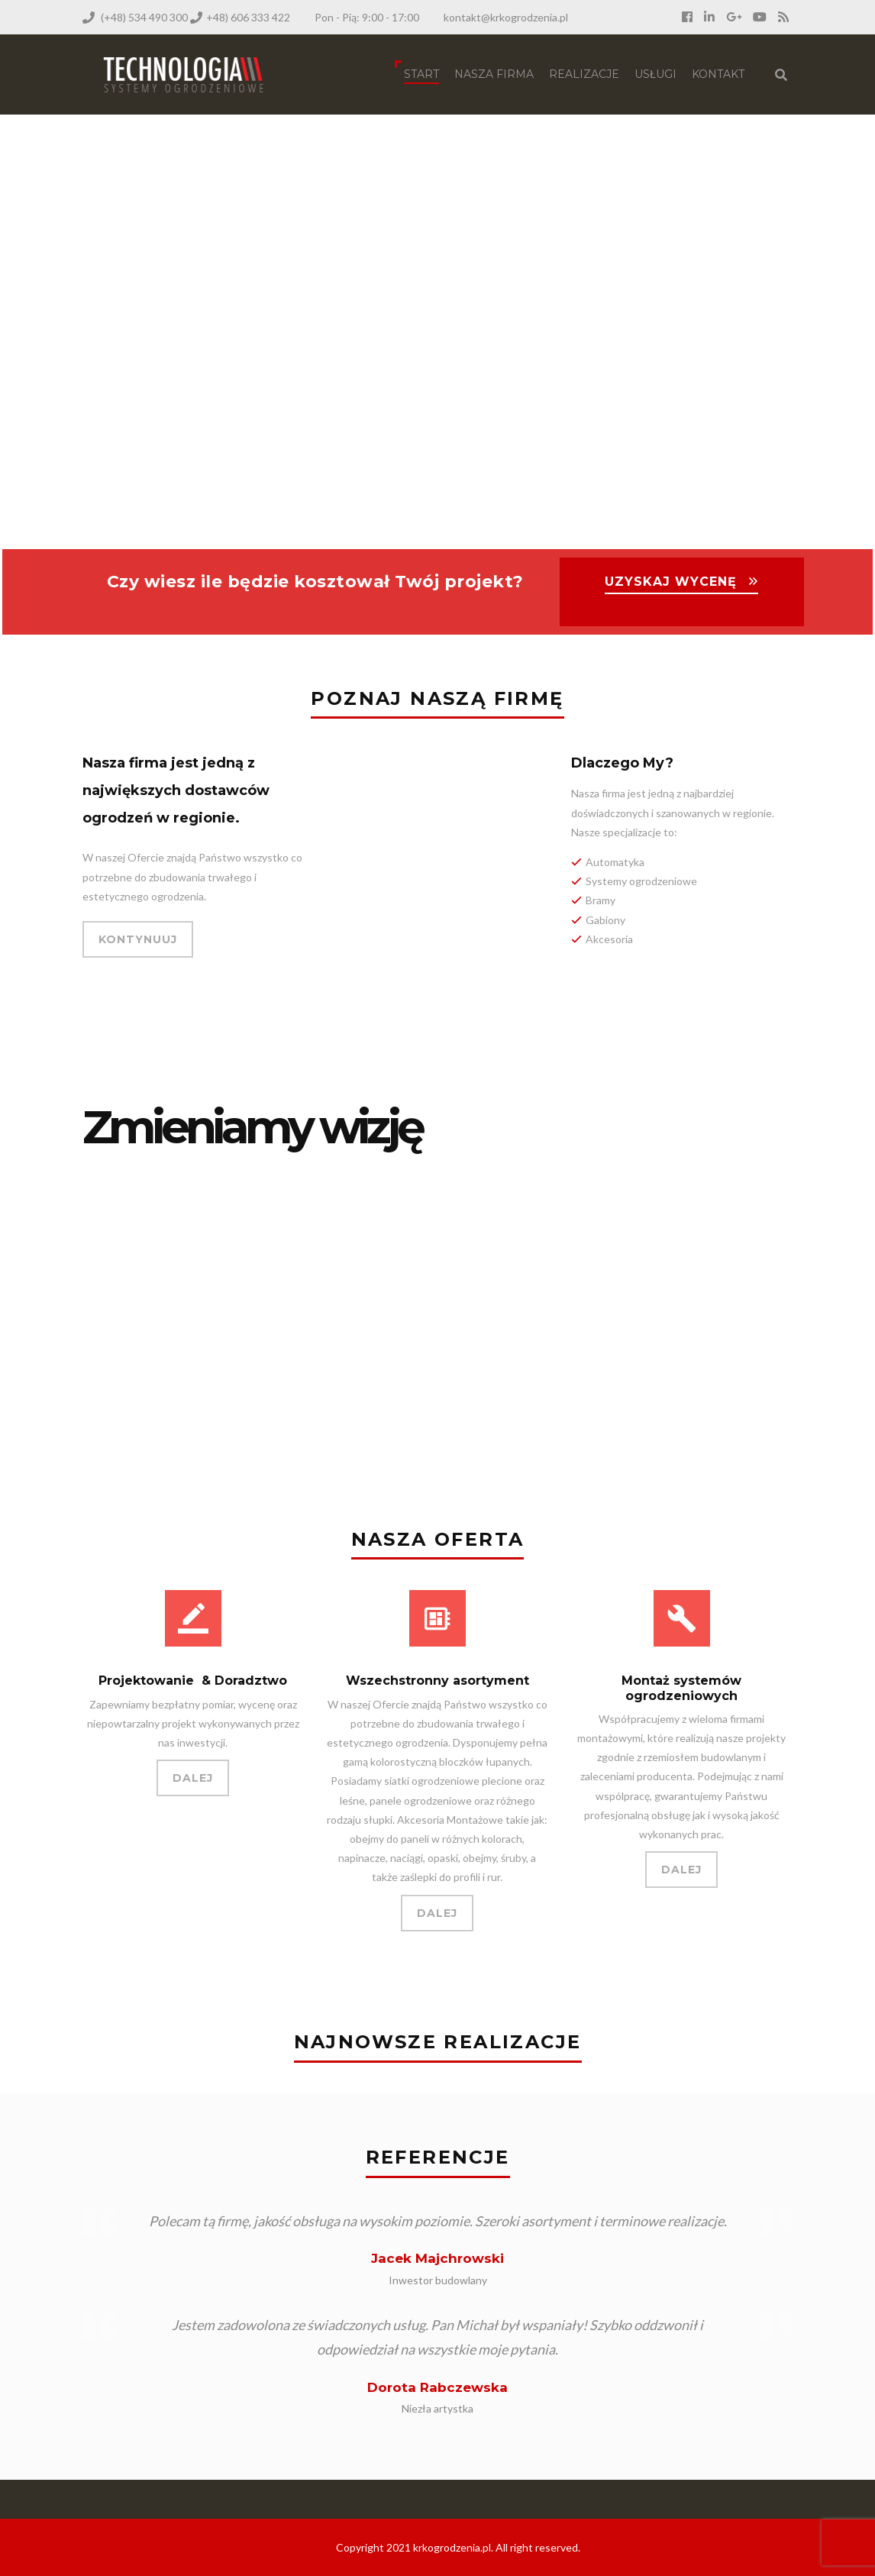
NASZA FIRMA (494, 74)
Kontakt (718, 74)
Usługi (655, 74)
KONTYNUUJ (137, 939)
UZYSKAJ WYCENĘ (671, 581)
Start (421, 74)
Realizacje (584, 74)
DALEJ (193, 1778)
